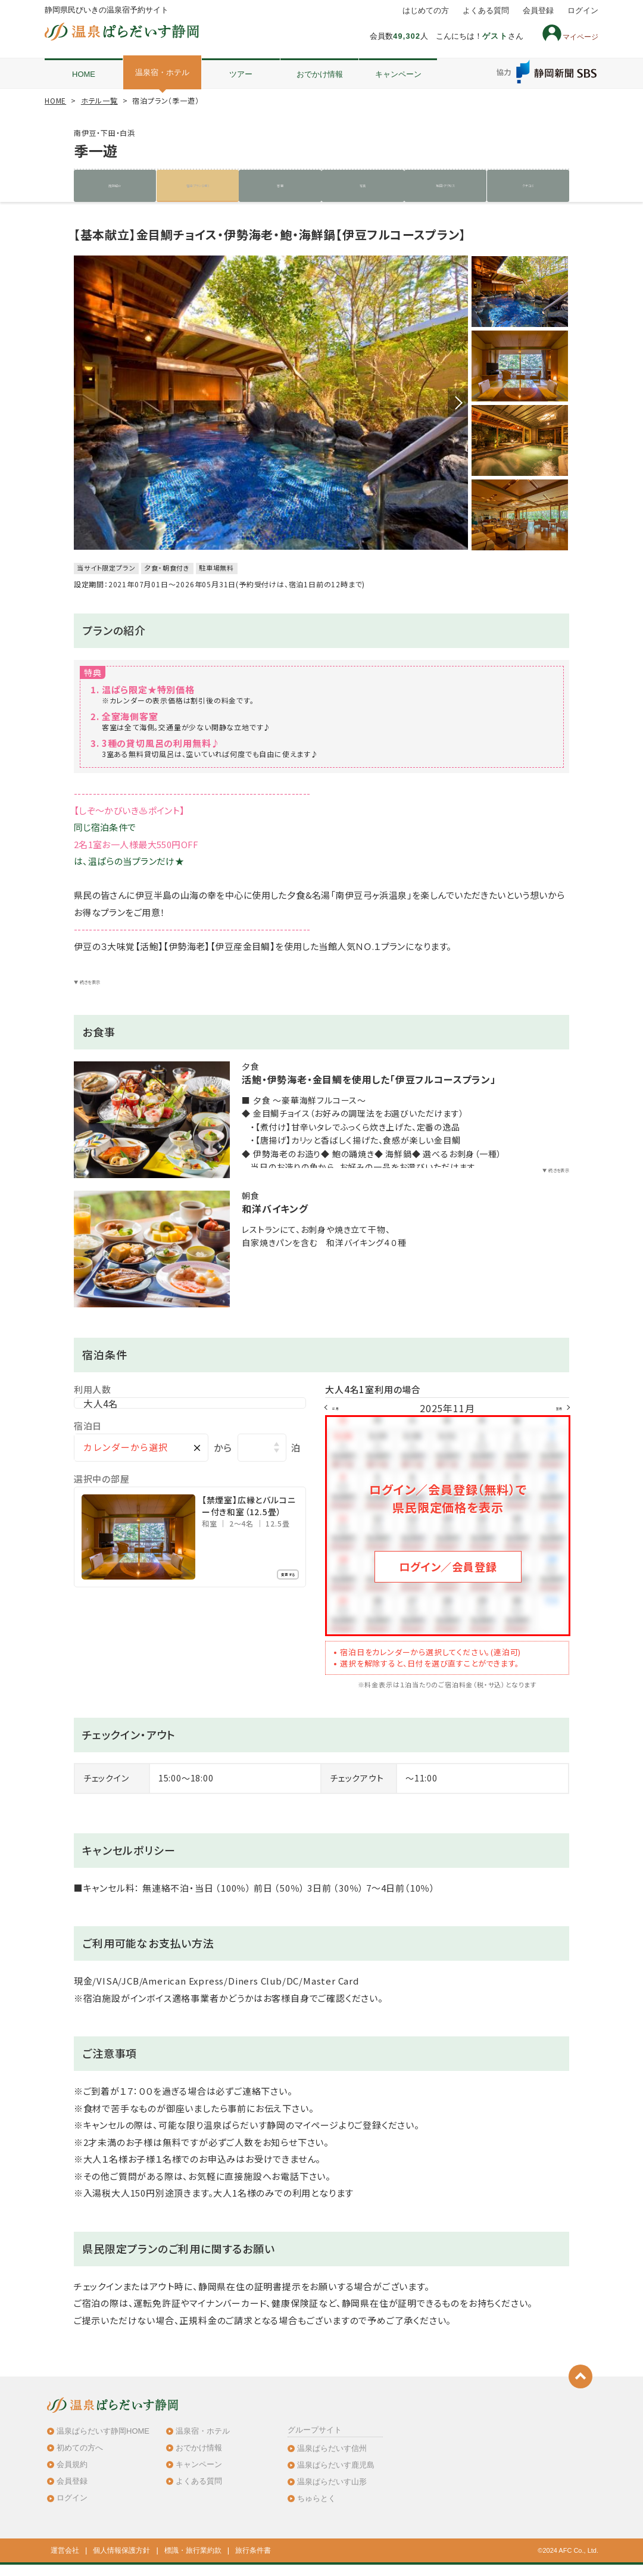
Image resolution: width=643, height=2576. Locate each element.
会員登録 (538, 11)
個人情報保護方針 (121, 2562)
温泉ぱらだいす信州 (332, 2458)
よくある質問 (486, 11)
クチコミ (528, 185)
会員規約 (72, 2475)
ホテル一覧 (99, 100)
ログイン (582, 11)
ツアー (240, 74)
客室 (280, 185)
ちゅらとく (316, 2509)
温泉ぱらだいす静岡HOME (103, 2441)
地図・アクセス (445, 185)
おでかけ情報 (319, 74)
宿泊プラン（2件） (197, 185)
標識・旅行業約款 (192, 2562)
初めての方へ (80, 2458)
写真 (363, 185)
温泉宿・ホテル (162, 72)
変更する (274, 1595)
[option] (271, 404)
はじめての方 (425, 11)
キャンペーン (398, 74)
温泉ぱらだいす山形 (332, 2492)
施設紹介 (115, 185)
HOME (83, 74)
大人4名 (100, 1421)
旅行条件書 (253, 2562)
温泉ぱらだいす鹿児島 (335, 2475)
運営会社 (65, 2562)
